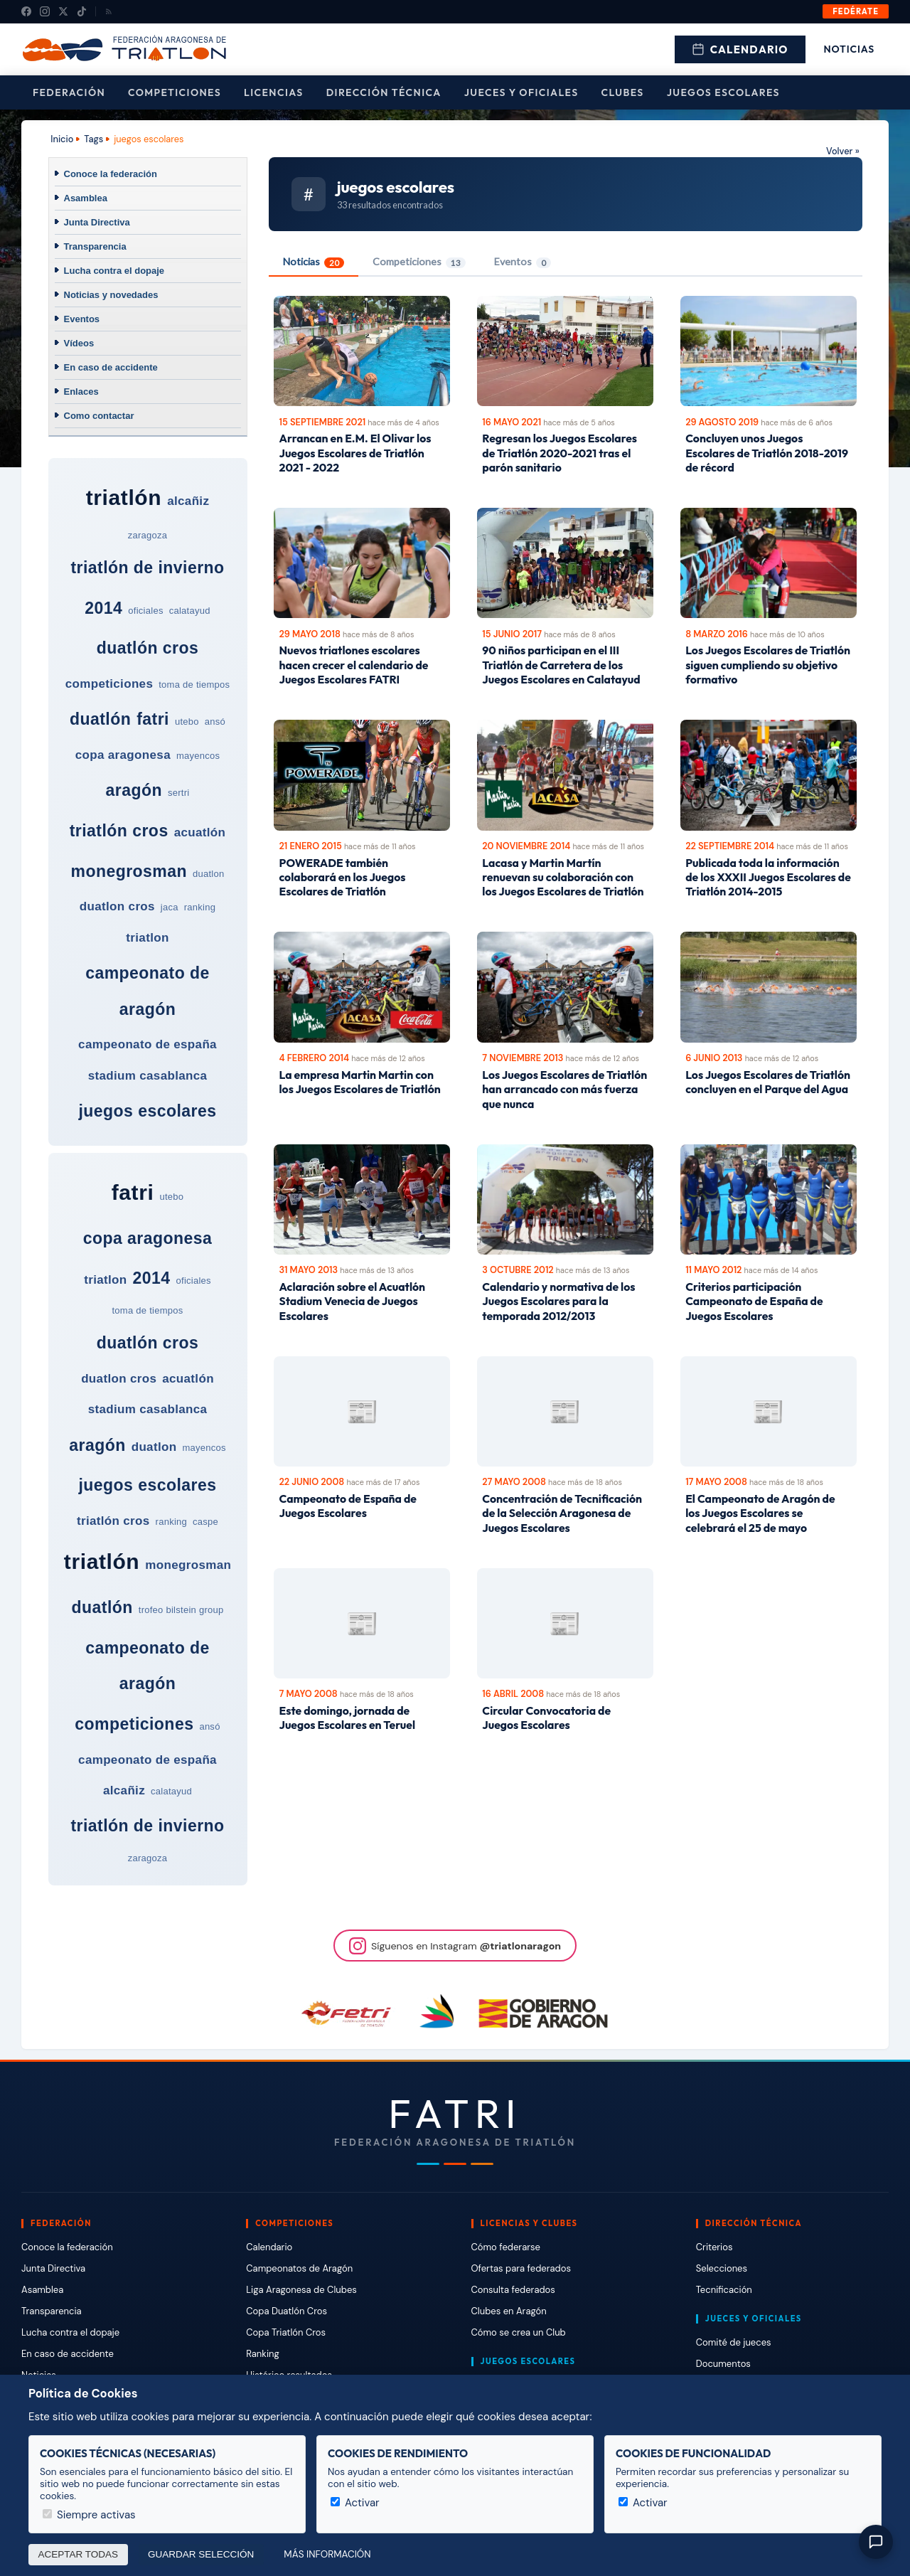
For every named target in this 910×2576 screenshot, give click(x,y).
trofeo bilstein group (181, 1609)
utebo (187, 721)
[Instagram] (45, 11)
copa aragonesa (123, 755)
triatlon (147, 937)
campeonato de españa (147, 1044)
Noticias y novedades (111, 294)
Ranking (262, 2354)
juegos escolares (147, 1111)
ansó (215, 721)
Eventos (82, 319)
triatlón (123, 497)
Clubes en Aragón (509, 2311)
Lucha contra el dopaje (114, 270)
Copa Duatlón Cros (286, 2311)
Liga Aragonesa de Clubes (301, 2290)
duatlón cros (148, 648)
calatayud (189, 610)
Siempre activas (89, 2515)
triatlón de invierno (147, 567)
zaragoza (148, 535)
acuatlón (200, 832)
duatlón (100, 719)
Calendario (740, 49)
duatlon (208, 873)
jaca (169, 907)
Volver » (843, 151)
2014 (103, 608)
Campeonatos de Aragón (299, 2268)
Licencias (274, 92)
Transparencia (95, 246)
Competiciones (174, 92)
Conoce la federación (110, 174)
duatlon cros (117, 906)
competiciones (109, 684)
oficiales (145, 610)
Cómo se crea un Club (518, 2332)
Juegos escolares (723, 92)
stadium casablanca (148, 1075)
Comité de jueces (733, 2342)
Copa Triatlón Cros (286, 2332)
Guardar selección (201, 2554)
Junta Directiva (97, 222)
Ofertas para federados (521, 2268)
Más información (327, 2554)
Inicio (61, 139)
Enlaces (81, 391)
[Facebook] (26, 11)
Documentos (723, 2364)
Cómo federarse (505, 2247)
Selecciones (721, 2268)
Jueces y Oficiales (521, 92)
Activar (355, 2503)
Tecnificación (724, 2290)
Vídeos (79, 343)
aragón (134, 790)
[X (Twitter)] (63, 11)
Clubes (622, 92)
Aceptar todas (78, 2554)
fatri (152, 719)
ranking (199, 907)
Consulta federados (513, 2290)
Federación (69, 92)
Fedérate (856, 11)
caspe (205, 1521)
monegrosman (128, 871)
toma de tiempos (194, 684)
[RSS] (109, 11)
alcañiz (188, 501)
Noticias (849, 49)
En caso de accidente (111, 367)
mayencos (198, 755)
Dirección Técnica (383, 92)
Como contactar (99, 415)
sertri (178, 792)
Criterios (714, 2247)
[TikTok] (82, 11)
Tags (93, 139)
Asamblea (85, 198)
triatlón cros (119, 830)
